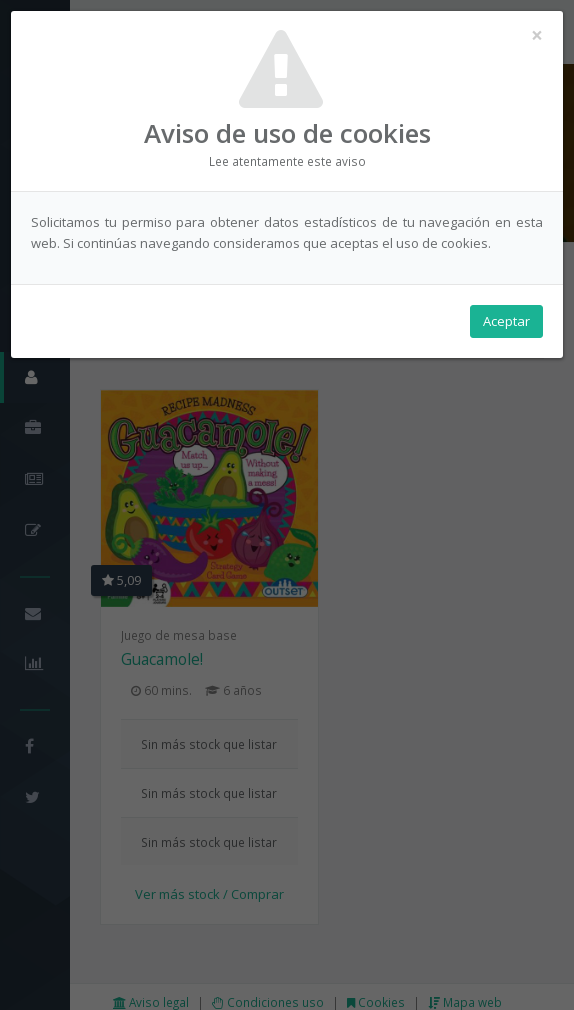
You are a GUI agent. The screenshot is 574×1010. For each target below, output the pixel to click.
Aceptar (506, 321)
